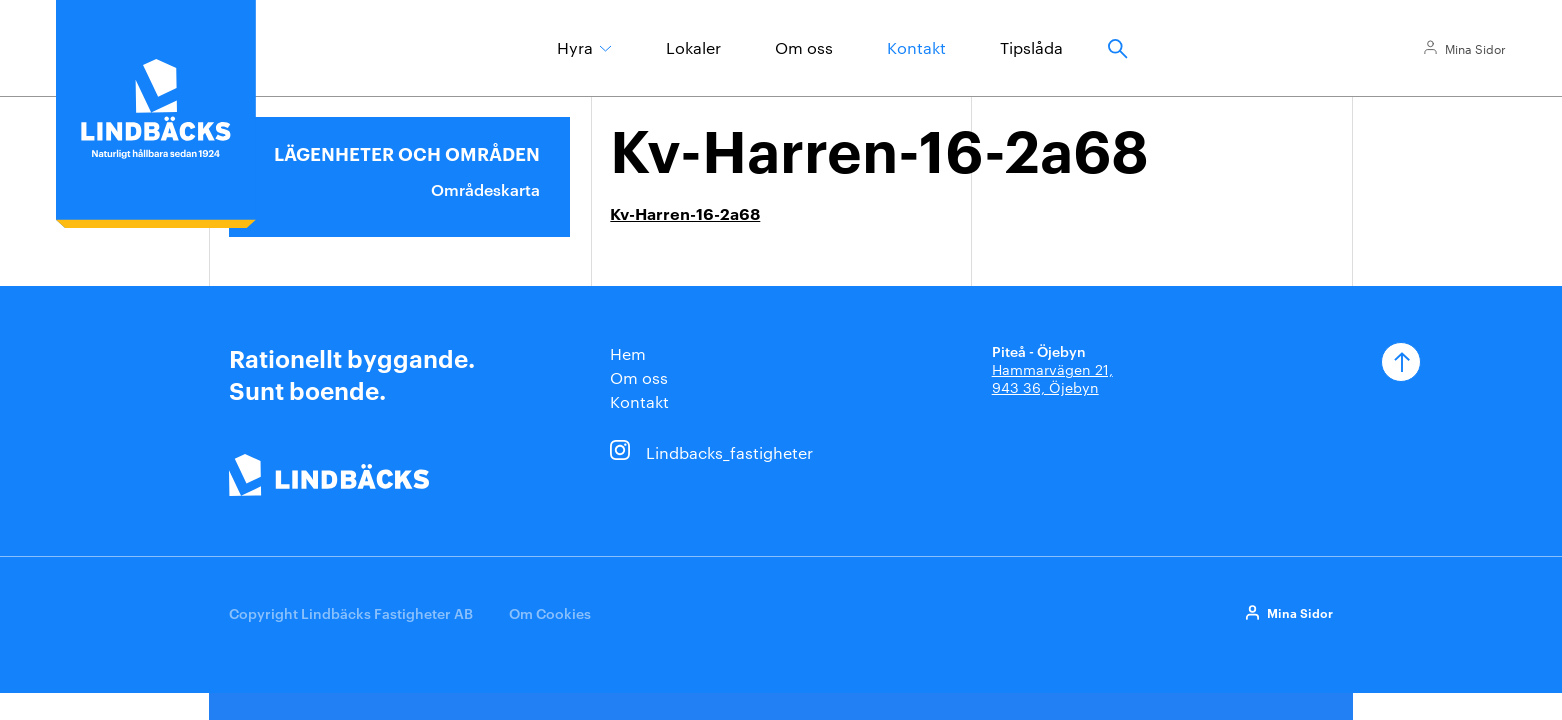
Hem (628, 353)
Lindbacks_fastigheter (729, 452)
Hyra (575, 47)
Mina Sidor (1475, 48)
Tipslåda (1031, 47)
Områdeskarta (485, 189)
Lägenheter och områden (407, 153)
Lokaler (693, 47)
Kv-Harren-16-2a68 (685, 213)
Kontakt (916, 47)
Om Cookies (550, 612)
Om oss (804, 47)
